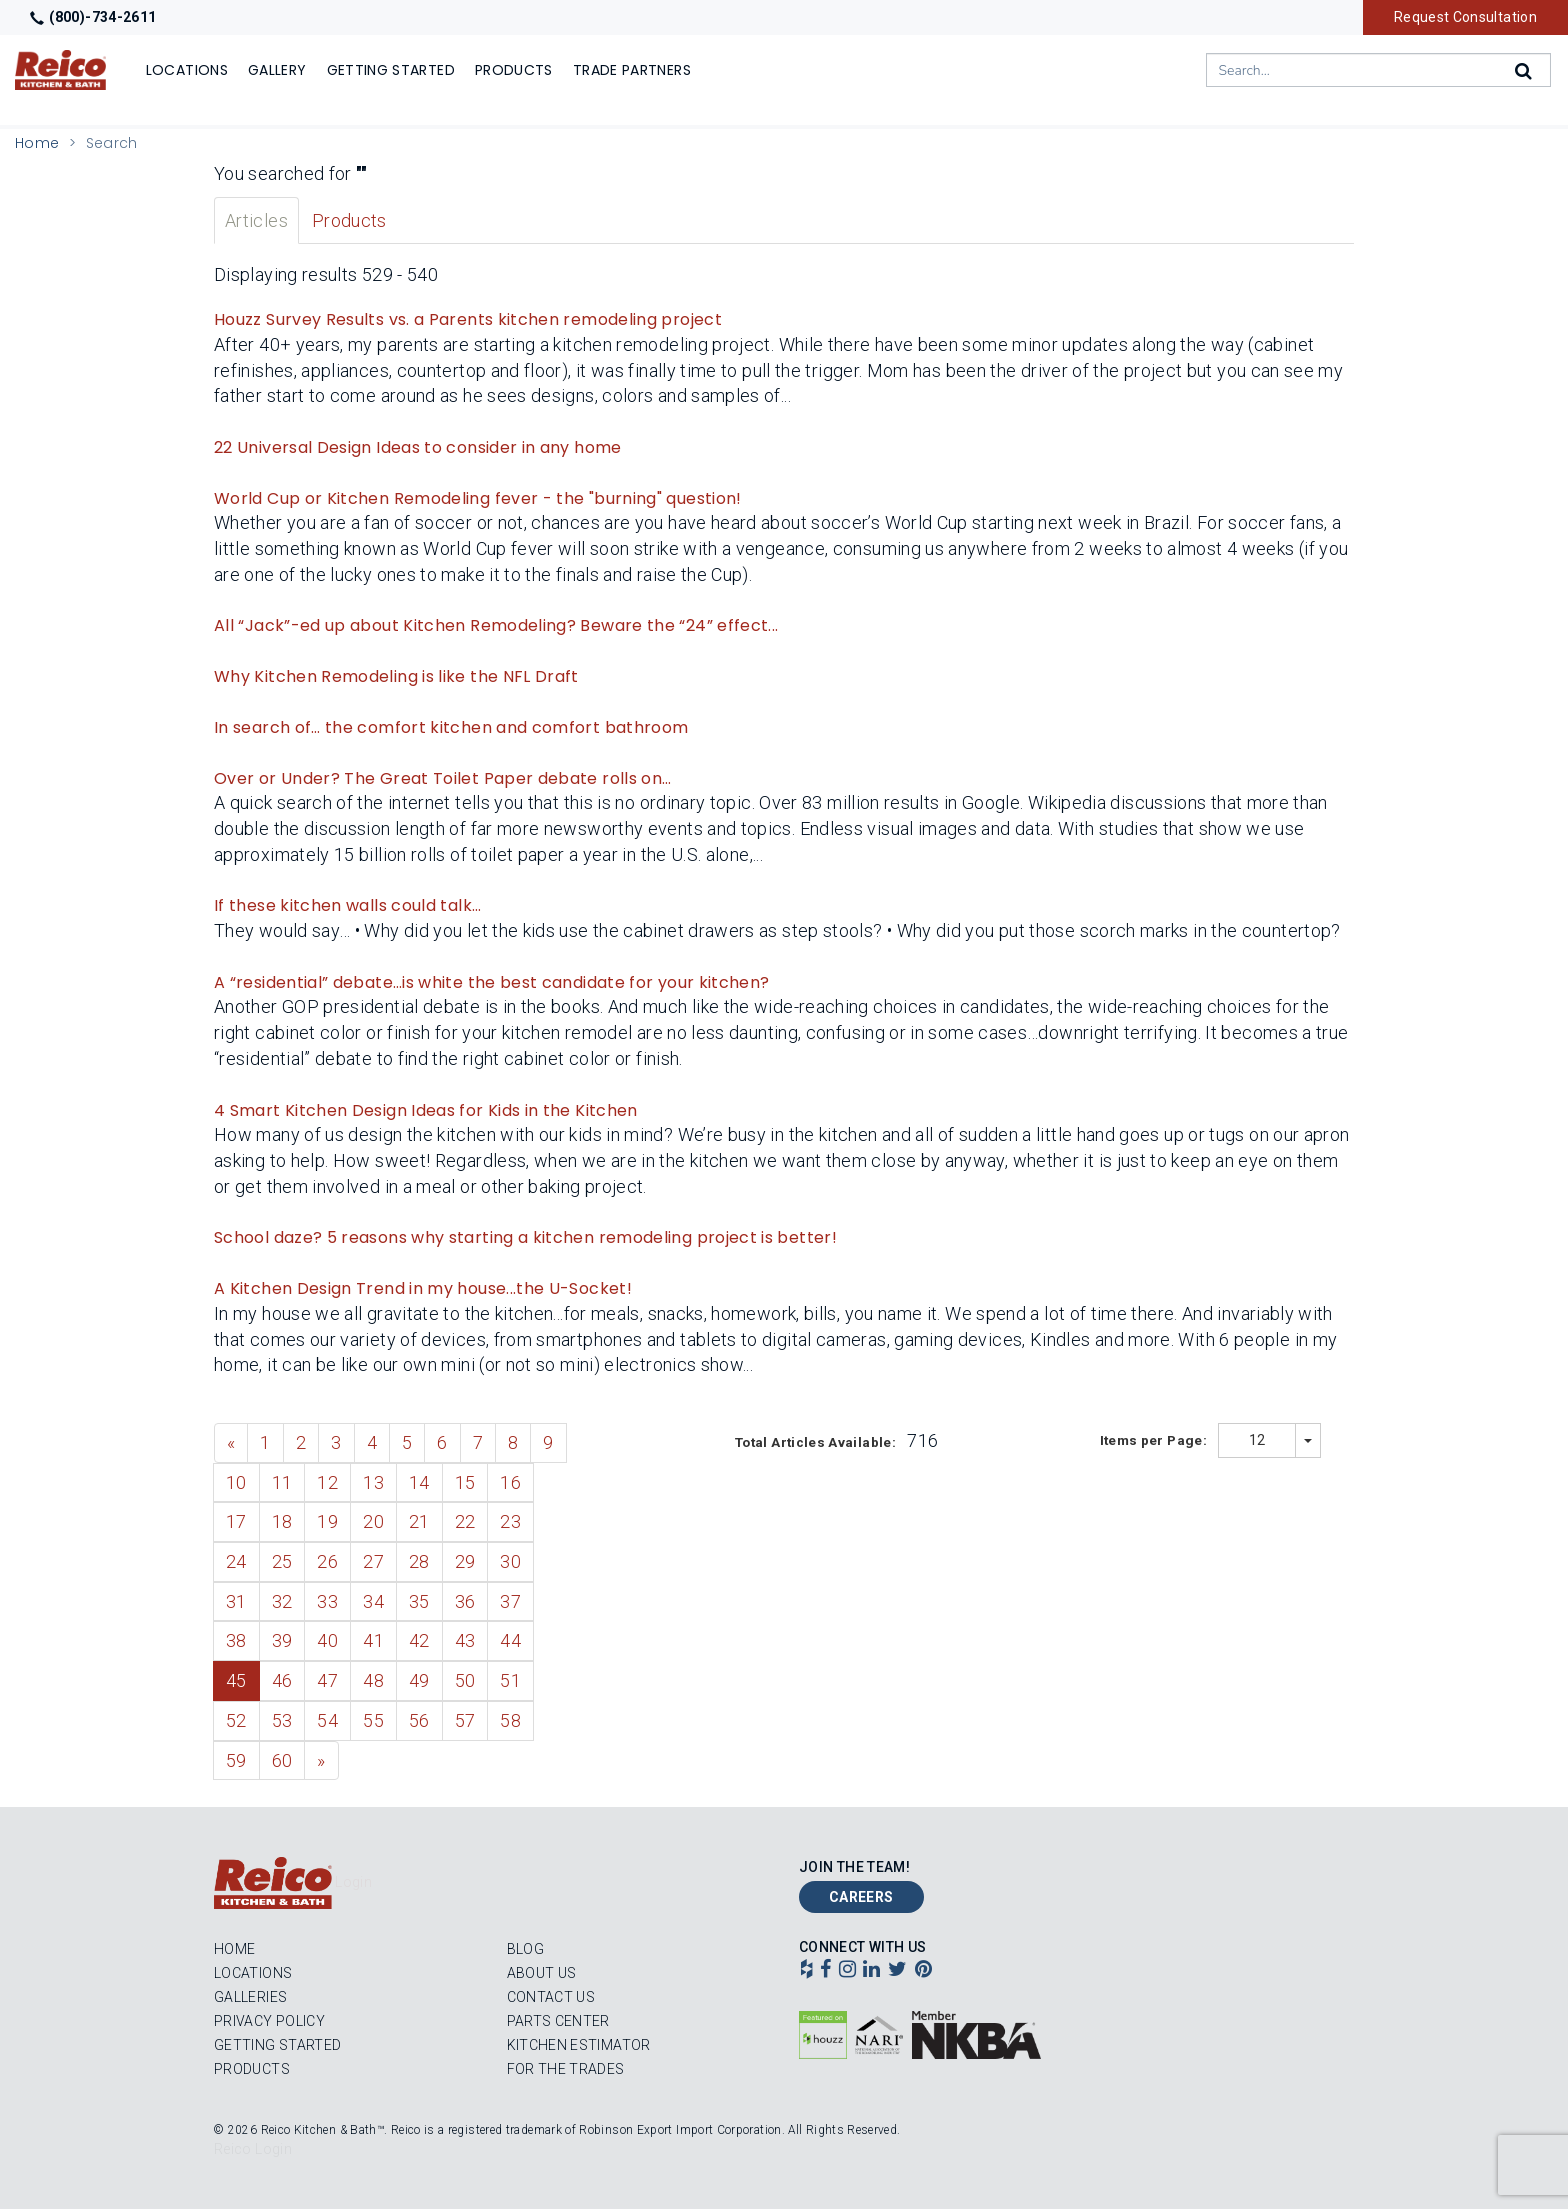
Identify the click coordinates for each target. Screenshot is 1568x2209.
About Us (542, 1973)
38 (236, 1640)
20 (373, 1521)
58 (510, 1720)
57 (465, 1720)
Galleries (250, 1997)
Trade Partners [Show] (632, 70)
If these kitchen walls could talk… (347, 905)
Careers (861, 1897)
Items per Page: (1155, 1440)
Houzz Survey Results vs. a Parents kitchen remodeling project (468, 319)
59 (236, 1760)
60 (282, 1760)
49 (419, 1680)
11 (282, 1482)
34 (373, 1601)
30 (510, 1561)
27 (373, 1561)
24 (236, 1561)
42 (419, 1640)
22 (465, 1521)
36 (465, 1601)
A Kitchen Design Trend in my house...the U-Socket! (423, 1288)
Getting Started (277, 2045)
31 (236, 1601)
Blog (525, 1949)
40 (327, 1640)
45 (236, 1680)
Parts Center (558, 2021)
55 (373, 1720)
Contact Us (551, 1997)
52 (236, 1720)
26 (327, 1561)
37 (510, 1601)
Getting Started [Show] (391, 70)
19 (327, 1521)
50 (465, 1680)
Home (37, 143)
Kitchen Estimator (579, 2045)
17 (236, 1521)
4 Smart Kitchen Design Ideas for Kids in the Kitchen (426, 1110)
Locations (253, 1973)
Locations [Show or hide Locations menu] (187, 70)
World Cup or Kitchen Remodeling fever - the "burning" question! (478, 498)
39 (282, 1640)
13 (373, 1482)
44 (510, 1640)
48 (373, 1680)
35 (419, 1601)
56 (419, 1720)
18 (282, 1521)
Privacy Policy (269, 2021)
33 (327, 1601)
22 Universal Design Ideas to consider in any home (418, 447)
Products (349, 220)
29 (465, 1561)
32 (282, 1601)
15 (465, 1482)
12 (327, 1482)
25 (282, 1561)
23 (510, 1521)
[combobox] (1378, 70)
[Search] (1525, 71)
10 (236, 1482)
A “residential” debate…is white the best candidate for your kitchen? (491, 982)
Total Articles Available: (817, 1442)
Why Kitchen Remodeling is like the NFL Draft (396, 676)
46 (282, 1680)
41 (373, 1640)
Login (353, 1882)
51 (510, 1680)
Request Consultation (1465, 17)
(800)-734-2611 (93, 17)
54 (327, 1720)
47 (327, 1680)
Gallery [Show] (277, 70)
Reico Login (253, 2149)
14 (419, 1482)
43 (465, 1640)
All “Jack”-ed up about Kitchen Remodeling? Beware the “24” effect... (496, 625)
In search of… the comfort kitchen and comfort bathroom (451, 727)
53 (282, 1720)
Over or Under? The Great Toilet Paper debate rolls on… (442, 778)
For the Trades (566, 2069)
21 (419, 1521)
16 (510, 1482)
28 (419, 1561)
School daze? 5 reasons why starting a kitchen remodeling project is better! (525, 1237)
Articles (256, 220)
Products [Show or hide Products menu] (514, 70)
